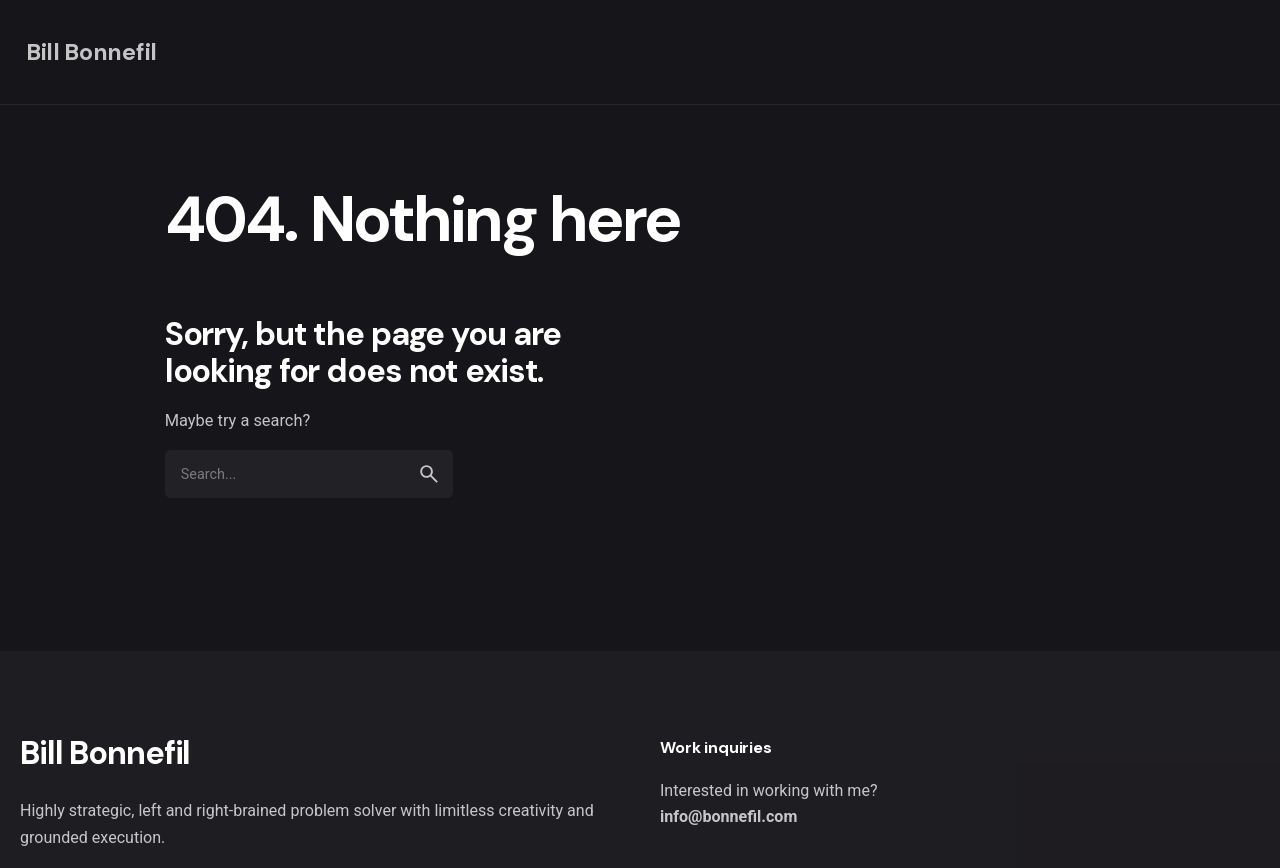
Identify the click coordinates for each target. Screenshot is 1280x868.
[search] (429, 474)
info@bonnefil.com (728, 816)
